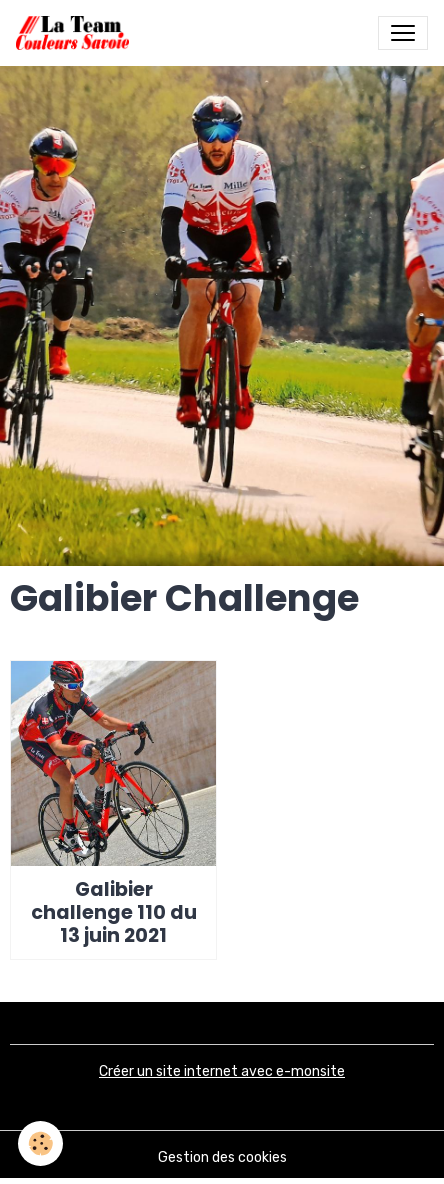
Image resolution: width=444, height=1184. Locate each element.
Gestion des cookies (222, 1157)
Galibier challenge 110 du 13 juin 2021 (114, 912)
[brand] (76, 33)
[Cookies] (40, 1143)
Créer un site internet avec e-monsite (222, 1071)
